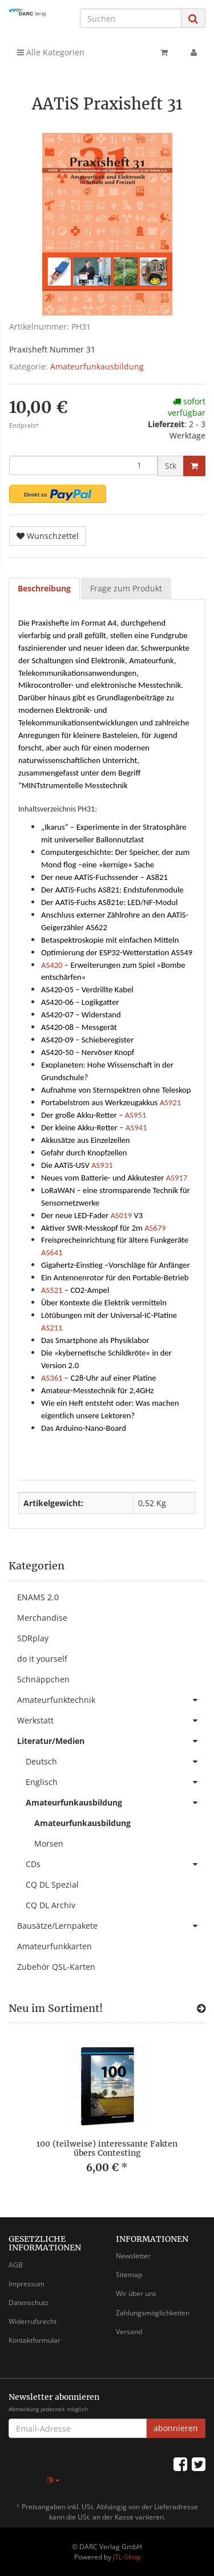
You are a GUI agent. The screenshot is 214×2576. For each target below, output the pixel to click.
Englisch (115, 1782)
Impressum (27, 2284)
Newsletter (133, 2256)
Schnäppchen (43, 1679)
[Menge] (83, 465)
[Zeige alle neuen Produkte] (201, 2008)
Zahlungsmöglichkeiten (152, 2313)
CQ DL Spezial (52, 1884)
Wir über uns (136, 2293)
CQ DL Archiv (50, 1905)
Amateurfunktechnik (111, 1700)
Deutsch (115, 1761)
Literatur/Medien (111, 1741)
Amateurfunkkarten (54, 1946)
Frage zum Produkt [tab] (126, 588)
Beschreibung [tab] (44, 588)
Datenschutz (29, 2302)
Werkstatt (111, 1720)
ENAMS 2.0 (38, 1597)
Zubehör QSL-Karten (56, 1966)
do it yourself (42, 1658)
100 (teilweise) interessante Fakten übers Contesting (107, 2148)
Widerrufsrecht (32, 2321)
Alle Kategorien (50, 52)
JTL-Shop (126, 2557)
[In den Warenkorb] (194, 466)
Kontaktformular (34, 2340)
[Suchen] (130, 18)
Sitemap (129, 2274)
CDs (115, 1864)
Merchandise (42, 1617)
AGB (16, 2265)
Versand (129, 2331)
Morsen (48, 1843)
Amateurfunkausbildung (97, 366)
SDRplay (33, 1638)
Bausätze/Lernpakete (111, 1926)
